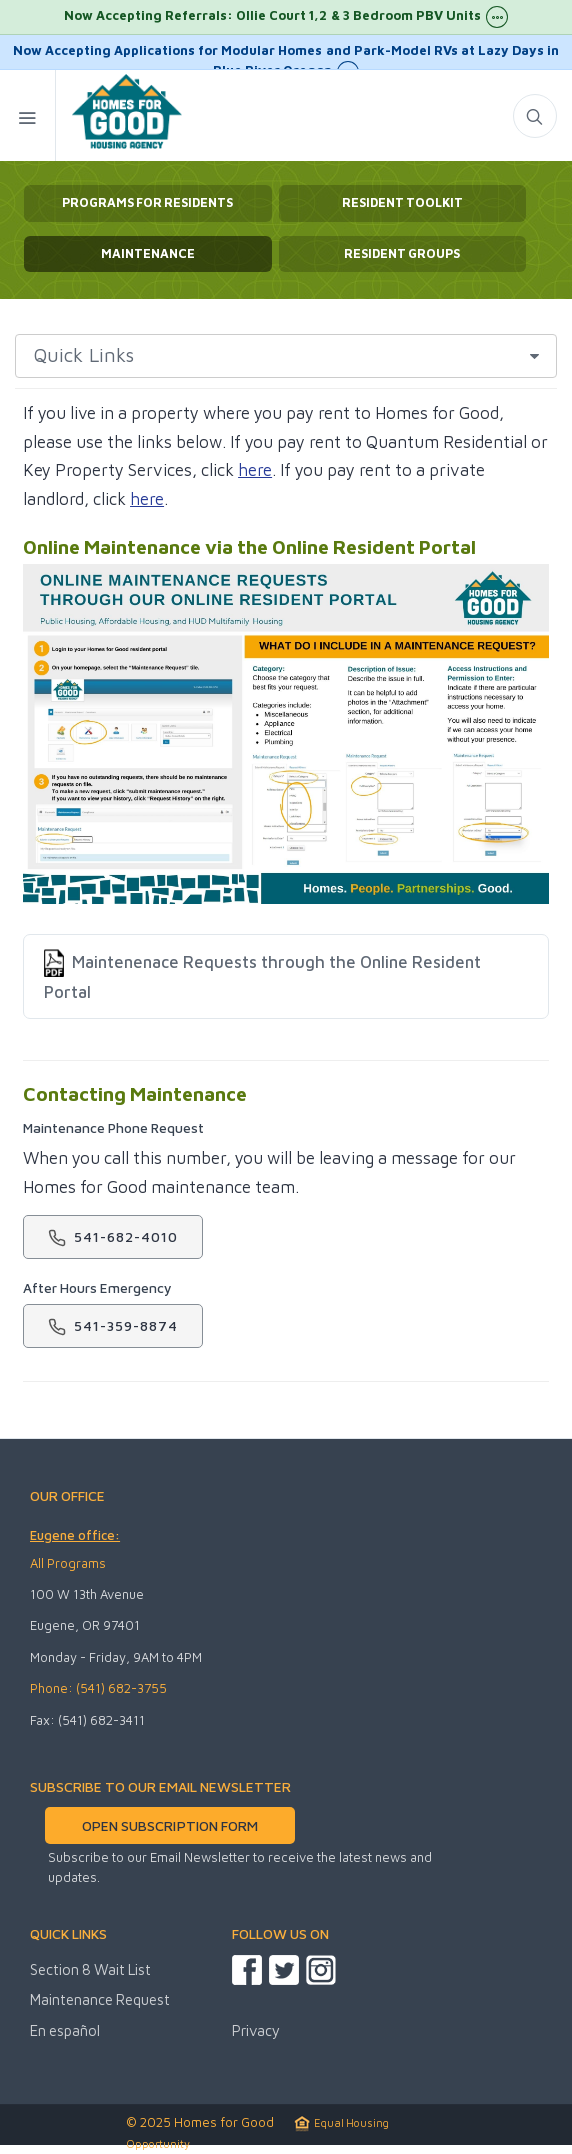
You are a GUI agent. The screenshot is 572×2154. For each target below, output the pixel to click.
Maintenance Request (100, 1999)
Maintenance (148, 253)
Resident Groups (402, 253)
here (255, 470)
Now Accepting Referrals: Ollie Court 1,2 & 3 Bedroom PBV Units (285, 17)
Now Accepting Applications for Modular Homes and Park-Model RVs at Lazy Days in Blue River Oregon (285, 56)
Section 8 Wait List (90, 1969)
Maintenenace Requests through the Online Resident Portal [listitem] (262, 974)
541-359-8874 (113, 1326)
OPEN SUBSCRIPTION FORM (169, 1825)
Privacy (256, 2030)
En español (65, 2030)
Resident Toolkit (402, 202)
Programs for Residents (147, 202)
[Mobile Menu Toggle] (28, 115)
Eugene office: (75, 1535)
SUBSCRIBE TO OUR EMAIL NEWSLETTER (160, 1786)
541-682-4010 (113, 1237)
